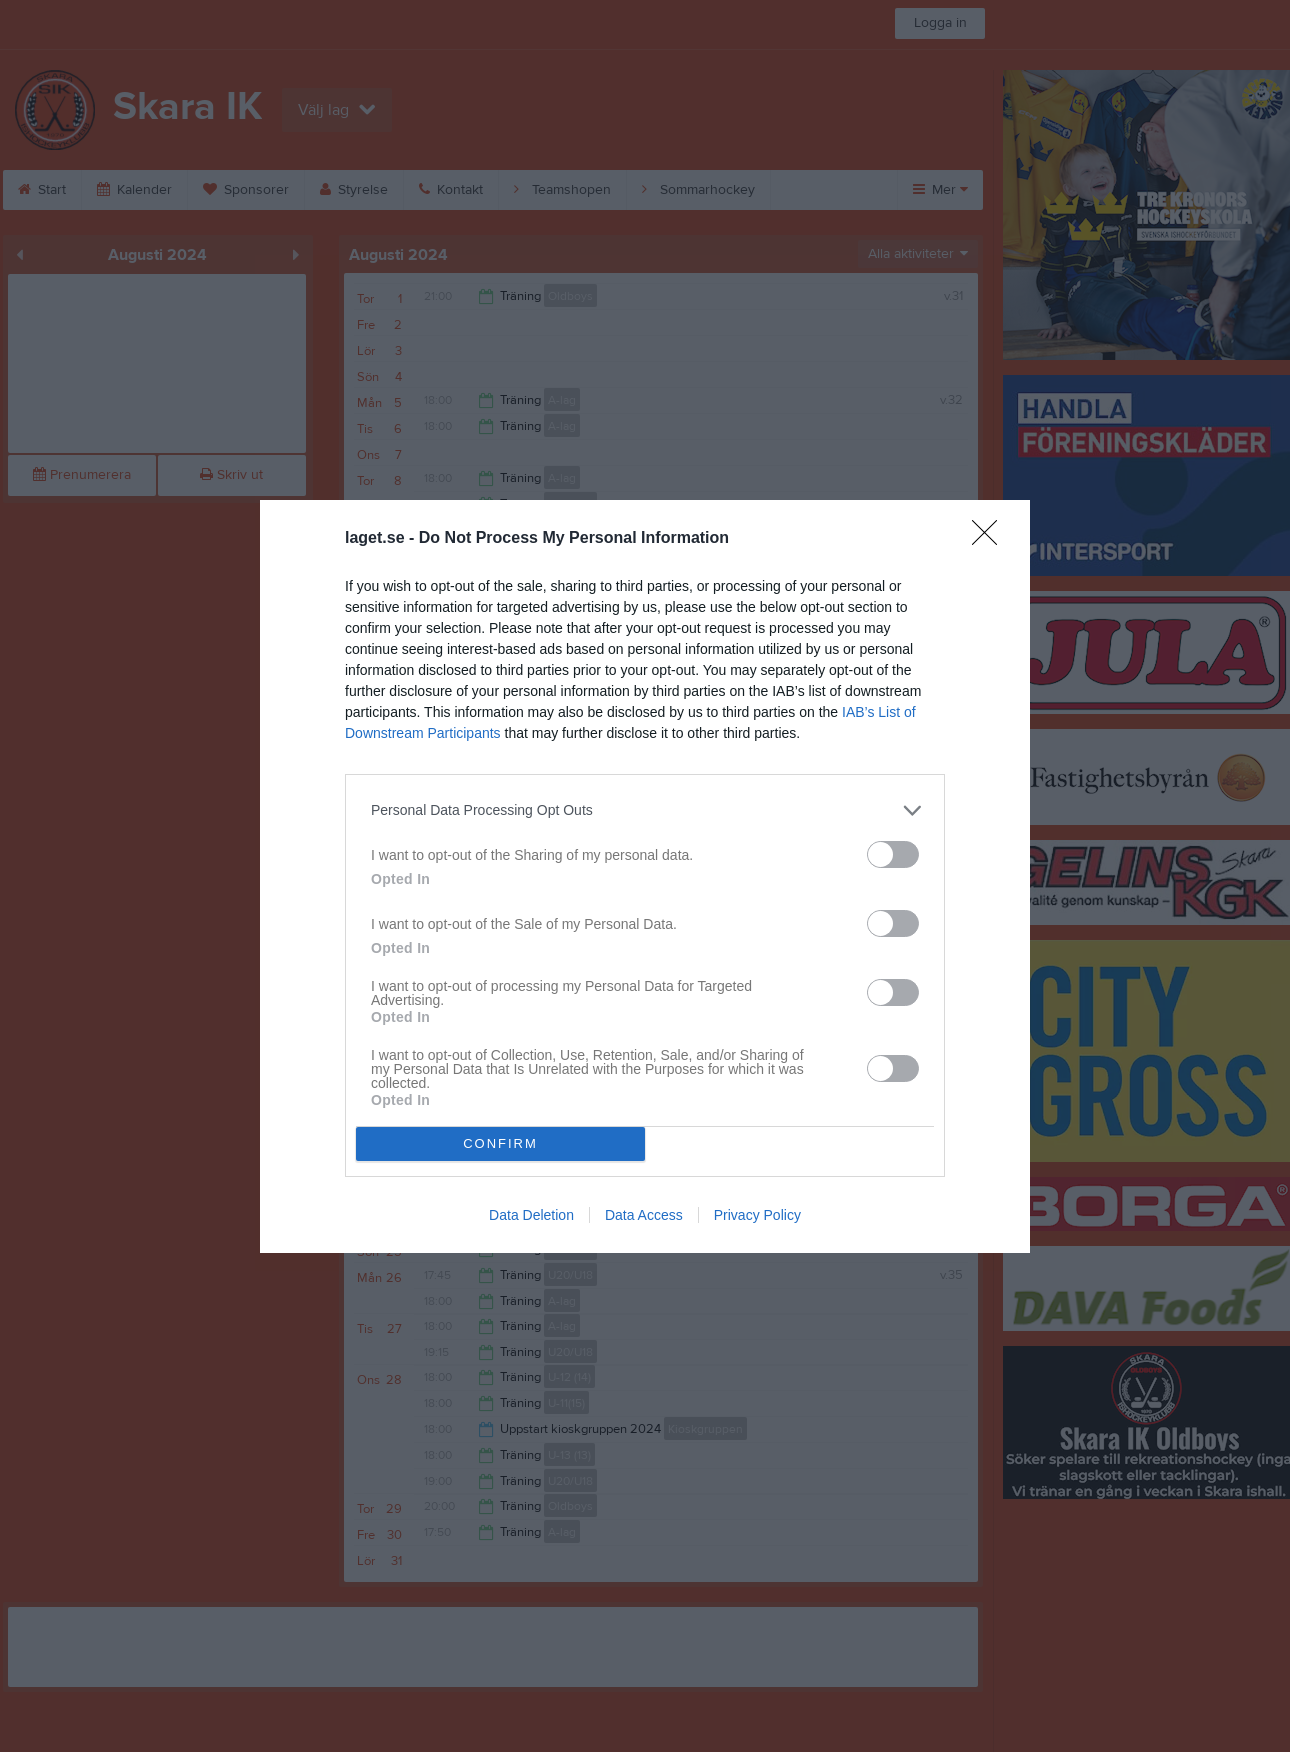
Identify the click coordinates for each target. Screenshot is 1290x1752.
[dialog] (645, 876)
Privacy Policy (757, 1215)
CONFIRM (500, 1143)
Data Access (644, 1215)
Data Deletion (531, 1215)
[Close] (991, 539)
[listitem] (645, 810)
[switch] (893, 854)
